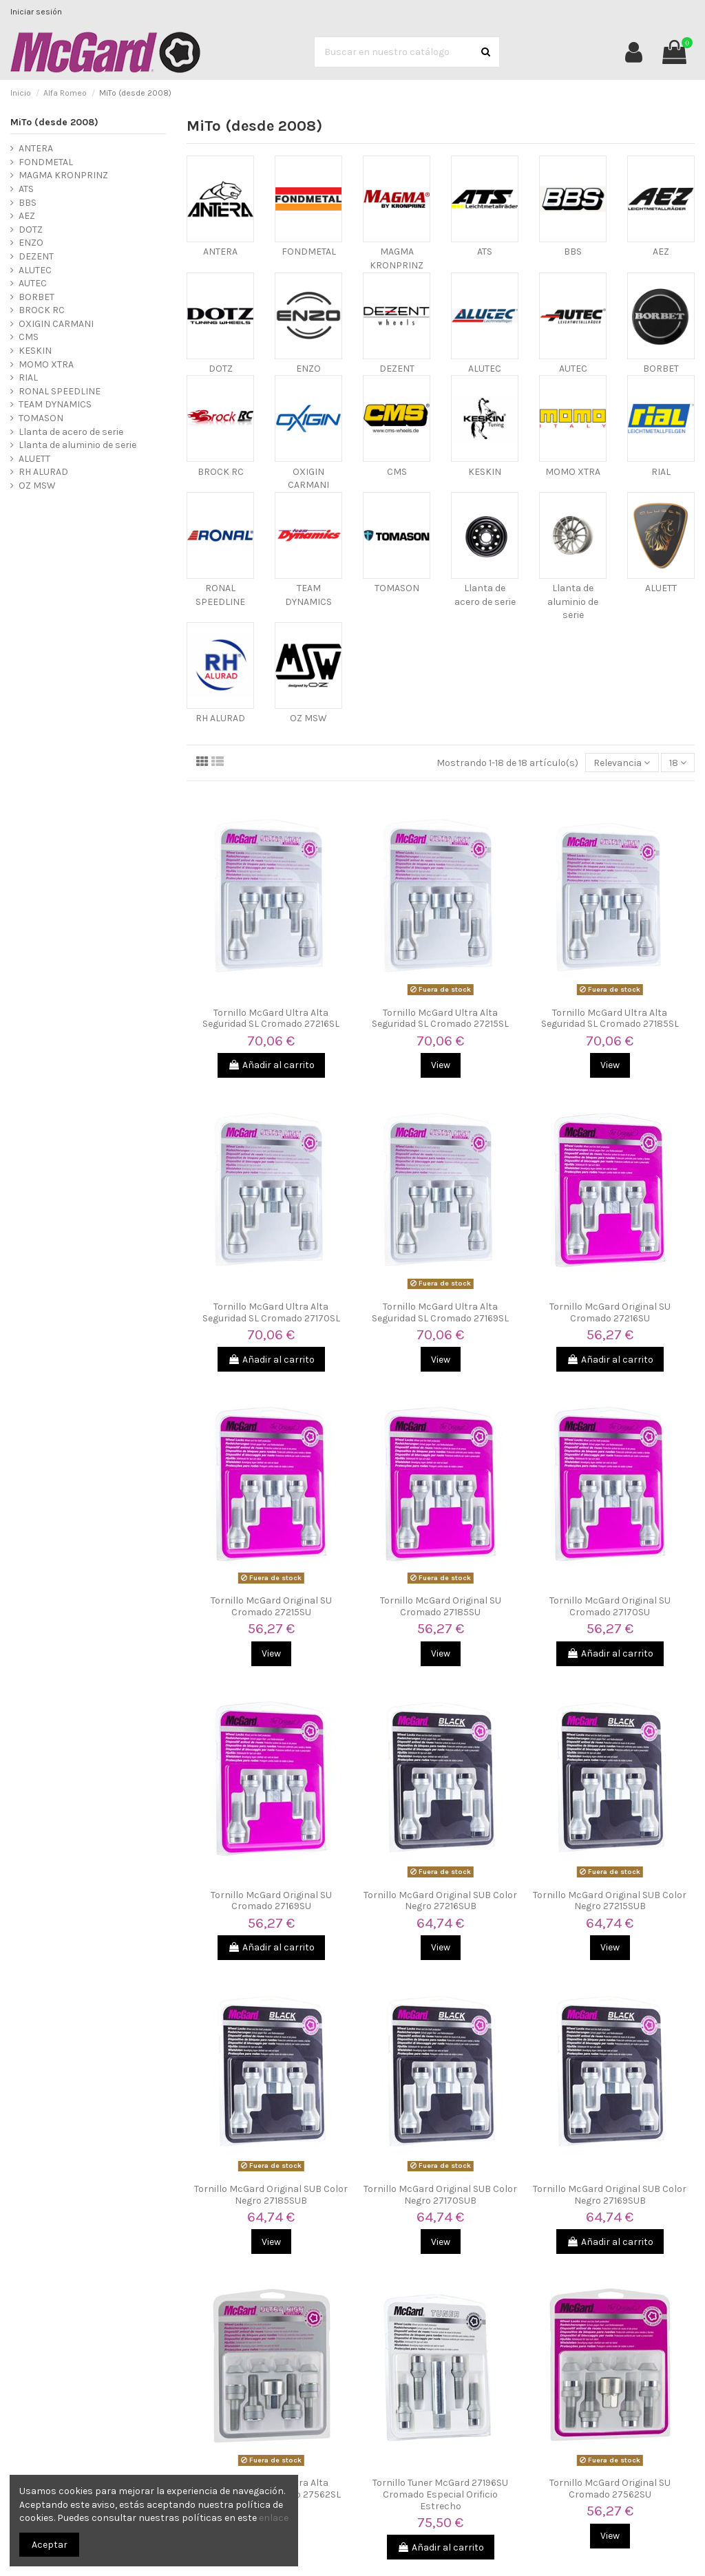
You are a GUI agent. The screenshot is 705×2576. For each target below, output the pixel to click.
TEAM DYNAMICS (55, 404)
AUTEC (573, 368)
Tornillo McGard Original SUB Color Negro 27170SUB (440, 2194)
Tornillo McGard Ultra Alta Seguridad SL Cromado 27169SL (440, 1312)
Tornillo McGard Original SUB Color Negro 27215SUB (609, 1901)
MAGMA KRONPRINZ (63, 175)
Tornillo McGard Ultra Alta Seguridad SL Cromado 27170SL (271, 1312)
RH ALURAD (220, 718)
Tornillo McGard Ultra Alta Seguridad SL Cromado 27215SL (440, 1018)
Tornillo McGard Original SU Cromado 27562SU (610, 2488)
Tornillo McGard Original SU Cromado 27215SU (271, 1606)
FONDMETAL (309, 251)
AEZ (661, 251)
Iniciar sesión (36, 12)
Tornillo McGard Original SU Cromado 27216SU (610, 1312)
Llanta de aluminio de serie (572, 601)
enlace (273, 2518)
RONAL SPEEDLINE (60, 391)
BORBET (661, 368)
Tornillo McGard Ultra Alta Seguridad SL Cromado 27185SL (610, 1018)
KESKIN (484, 472)
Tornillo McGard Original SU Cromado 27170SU (610, 1606)
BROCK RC (221, 472)
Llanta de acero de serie (71, 432)
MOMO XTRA (572, 472)
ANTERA (220, 251)
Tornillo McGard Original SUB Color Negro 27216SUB (440, 1901)
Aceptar (49, 2545)
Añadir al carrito (271, 1065)
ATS (484, 251)
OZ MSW (308, 718)
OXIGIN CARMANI (56, 324)
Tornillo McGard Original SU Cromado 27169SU (271, 1901)
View (440, 1065)
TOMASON (397, 588)
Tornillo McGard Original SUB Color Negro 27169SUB (609, 2194)
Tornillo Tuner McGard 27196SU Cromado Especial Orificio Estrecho (440, 2494)
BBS (573, 251)
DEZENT (396, 368)
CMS (397, 472)
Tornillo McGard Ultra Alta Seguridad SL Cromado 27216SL (270, 1018)
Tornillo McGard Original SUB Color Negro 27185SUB (271, 2194)
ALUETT (661, 588)
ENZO (308, 368)
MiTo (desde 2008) (54, 122)
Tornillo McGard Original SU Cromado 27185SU (440, 1606)
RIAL (661, 472)
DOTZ (221, 368)
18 (677, 763)
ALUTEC (484, 368)
